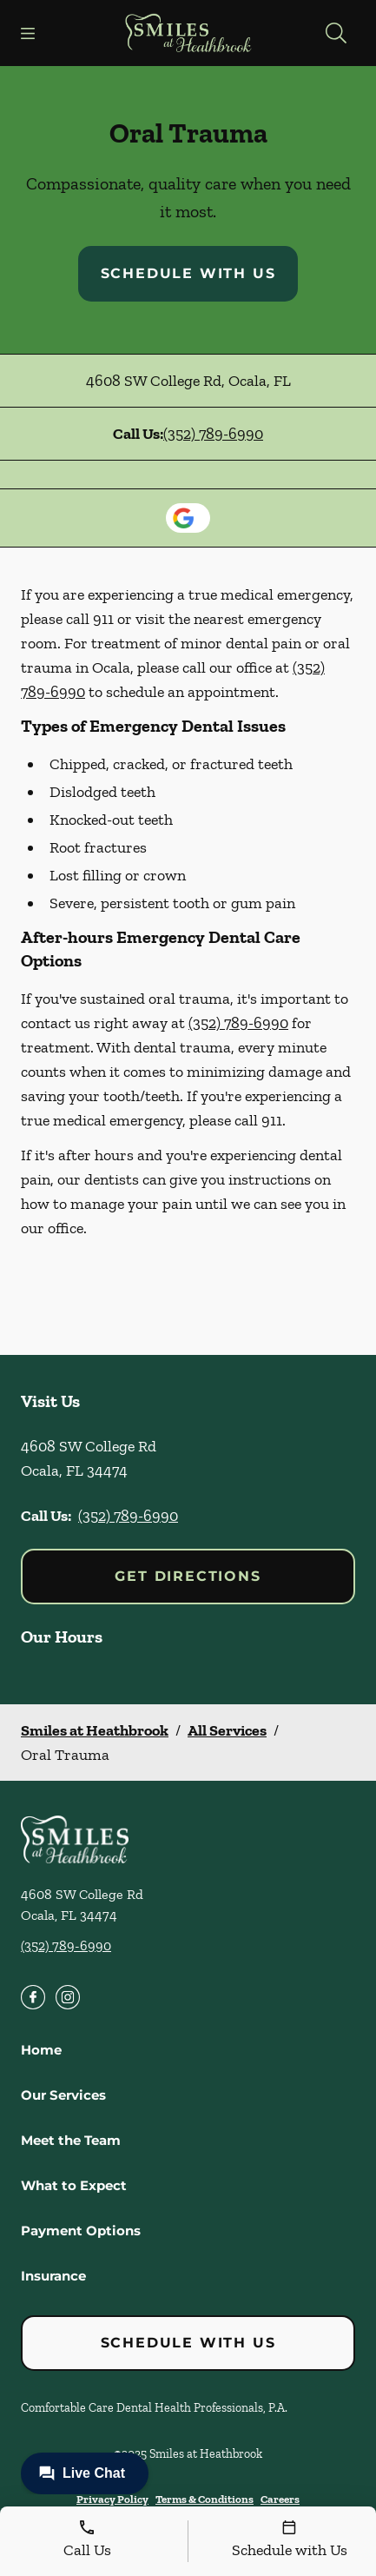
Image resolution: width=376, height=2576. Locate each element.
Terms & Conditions (204, 2499)
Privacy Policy (112, 2499)
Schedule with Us (188, 273)
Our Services (63, 2095)
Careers (280, 2499)
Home (41, 2050)
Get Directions (188, 1576)
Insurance (53, 2275)
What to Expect (74, 2185)
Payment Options (81, 2230)
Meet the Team (71, 2140)
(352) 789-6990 (213, 433)
